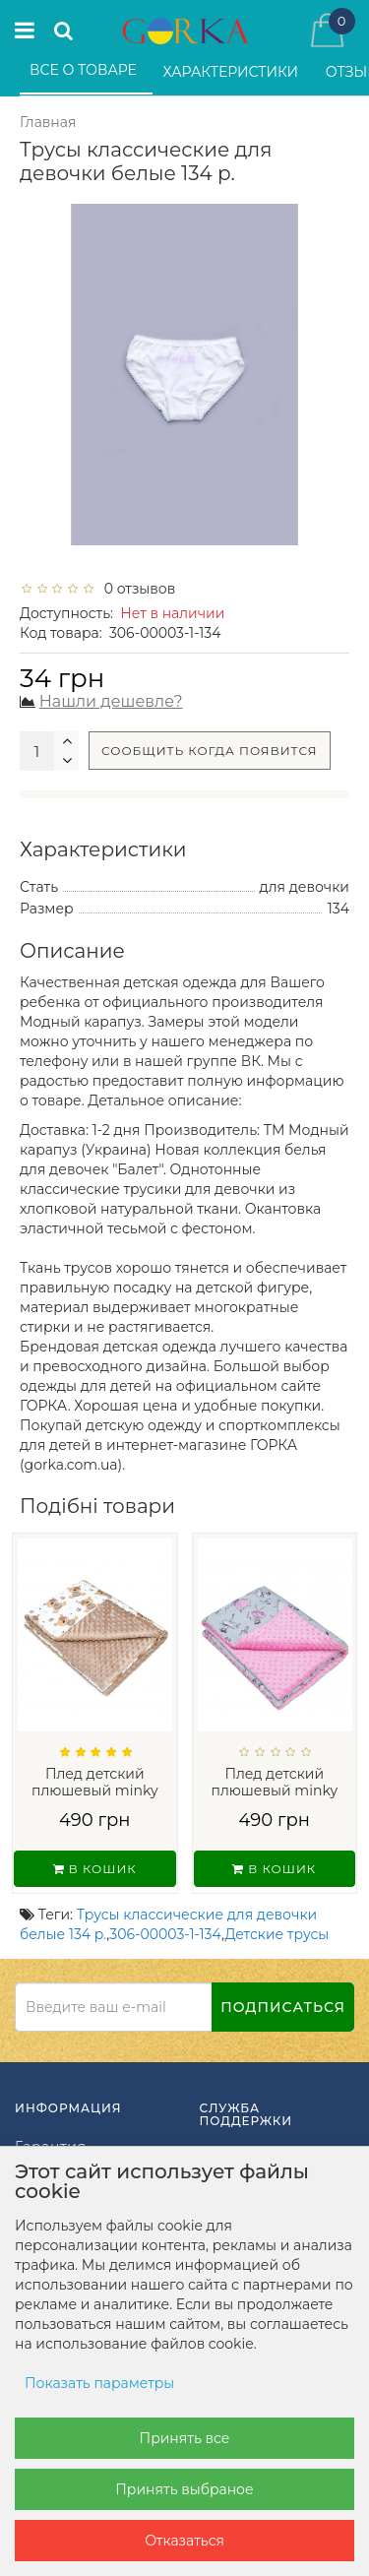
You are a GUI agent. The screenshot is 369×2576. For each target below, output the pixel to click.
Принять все (185, 2438)
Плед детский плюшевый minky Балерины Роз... (274, 1790)
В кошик (95, 1868)
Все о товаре (85, 70)
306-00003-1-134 (165, 1934)
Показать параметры (99, 2383)
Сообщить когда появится (209, 750)
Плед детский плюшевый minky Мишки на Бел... (94, 1790)
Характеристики (232, 72)
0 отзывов (135, 588)
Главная (48, 122)
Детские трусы (276, 1934)
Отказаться (184, 2540)
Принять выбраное (184, 2489)
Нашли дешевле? (111, 701)
